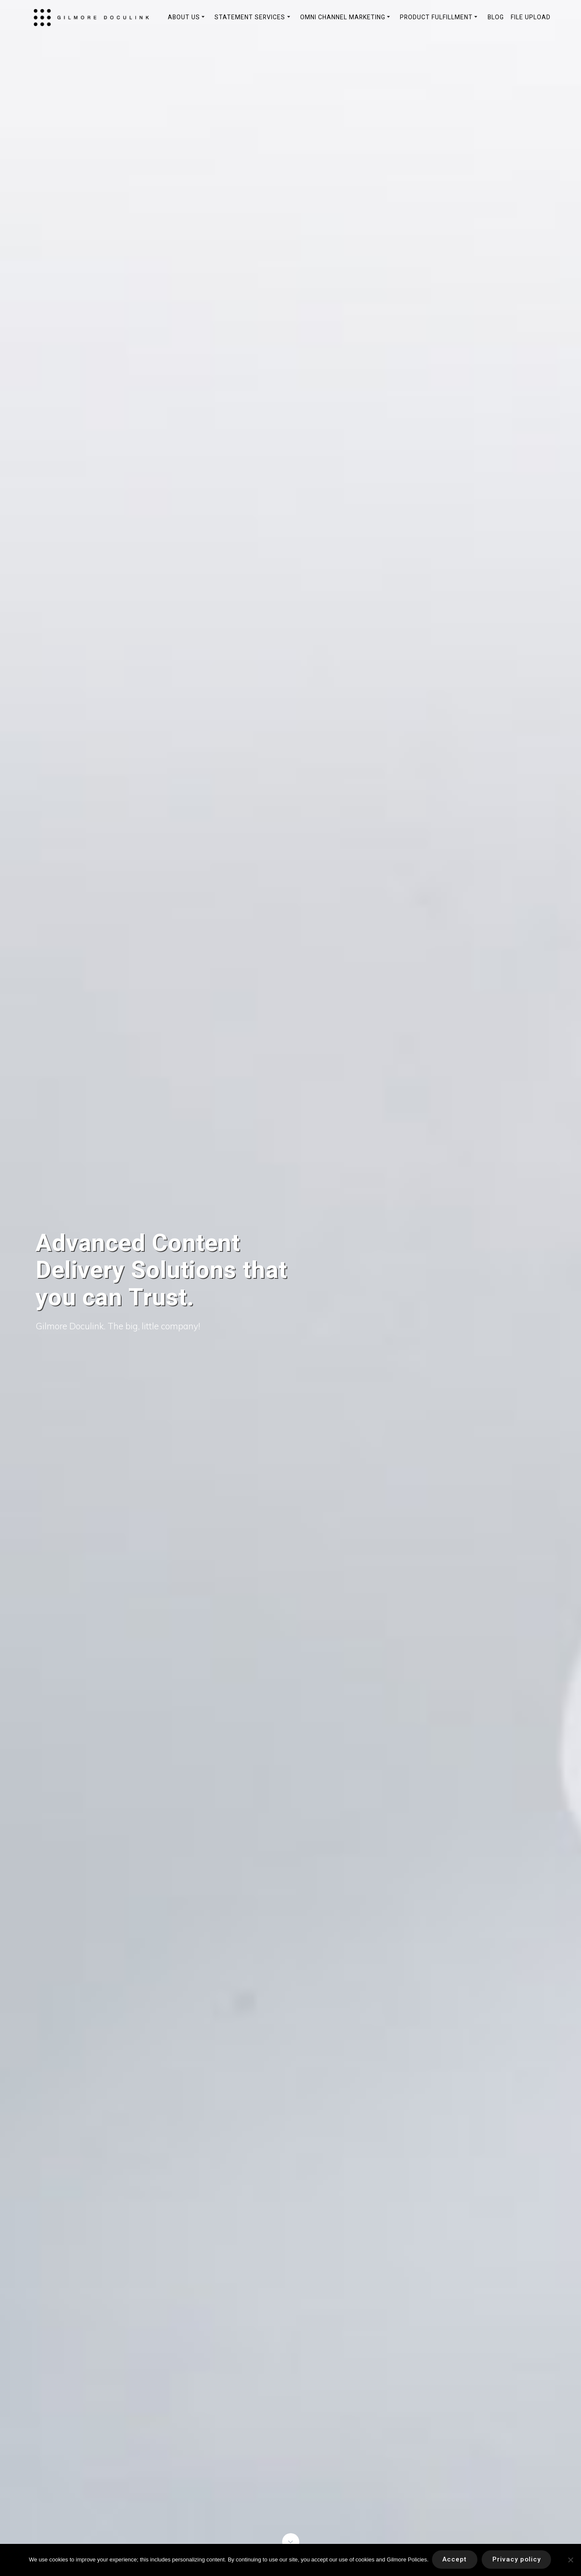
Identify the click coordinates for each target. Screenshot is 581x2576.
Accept (454, 2560)
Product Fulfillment (436, 17)
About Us (184, 17)
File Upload (531, 17)
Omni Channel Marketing (342, 17)
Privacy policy (519, 2560)
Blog (496, 17)
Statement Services (250, 17)
